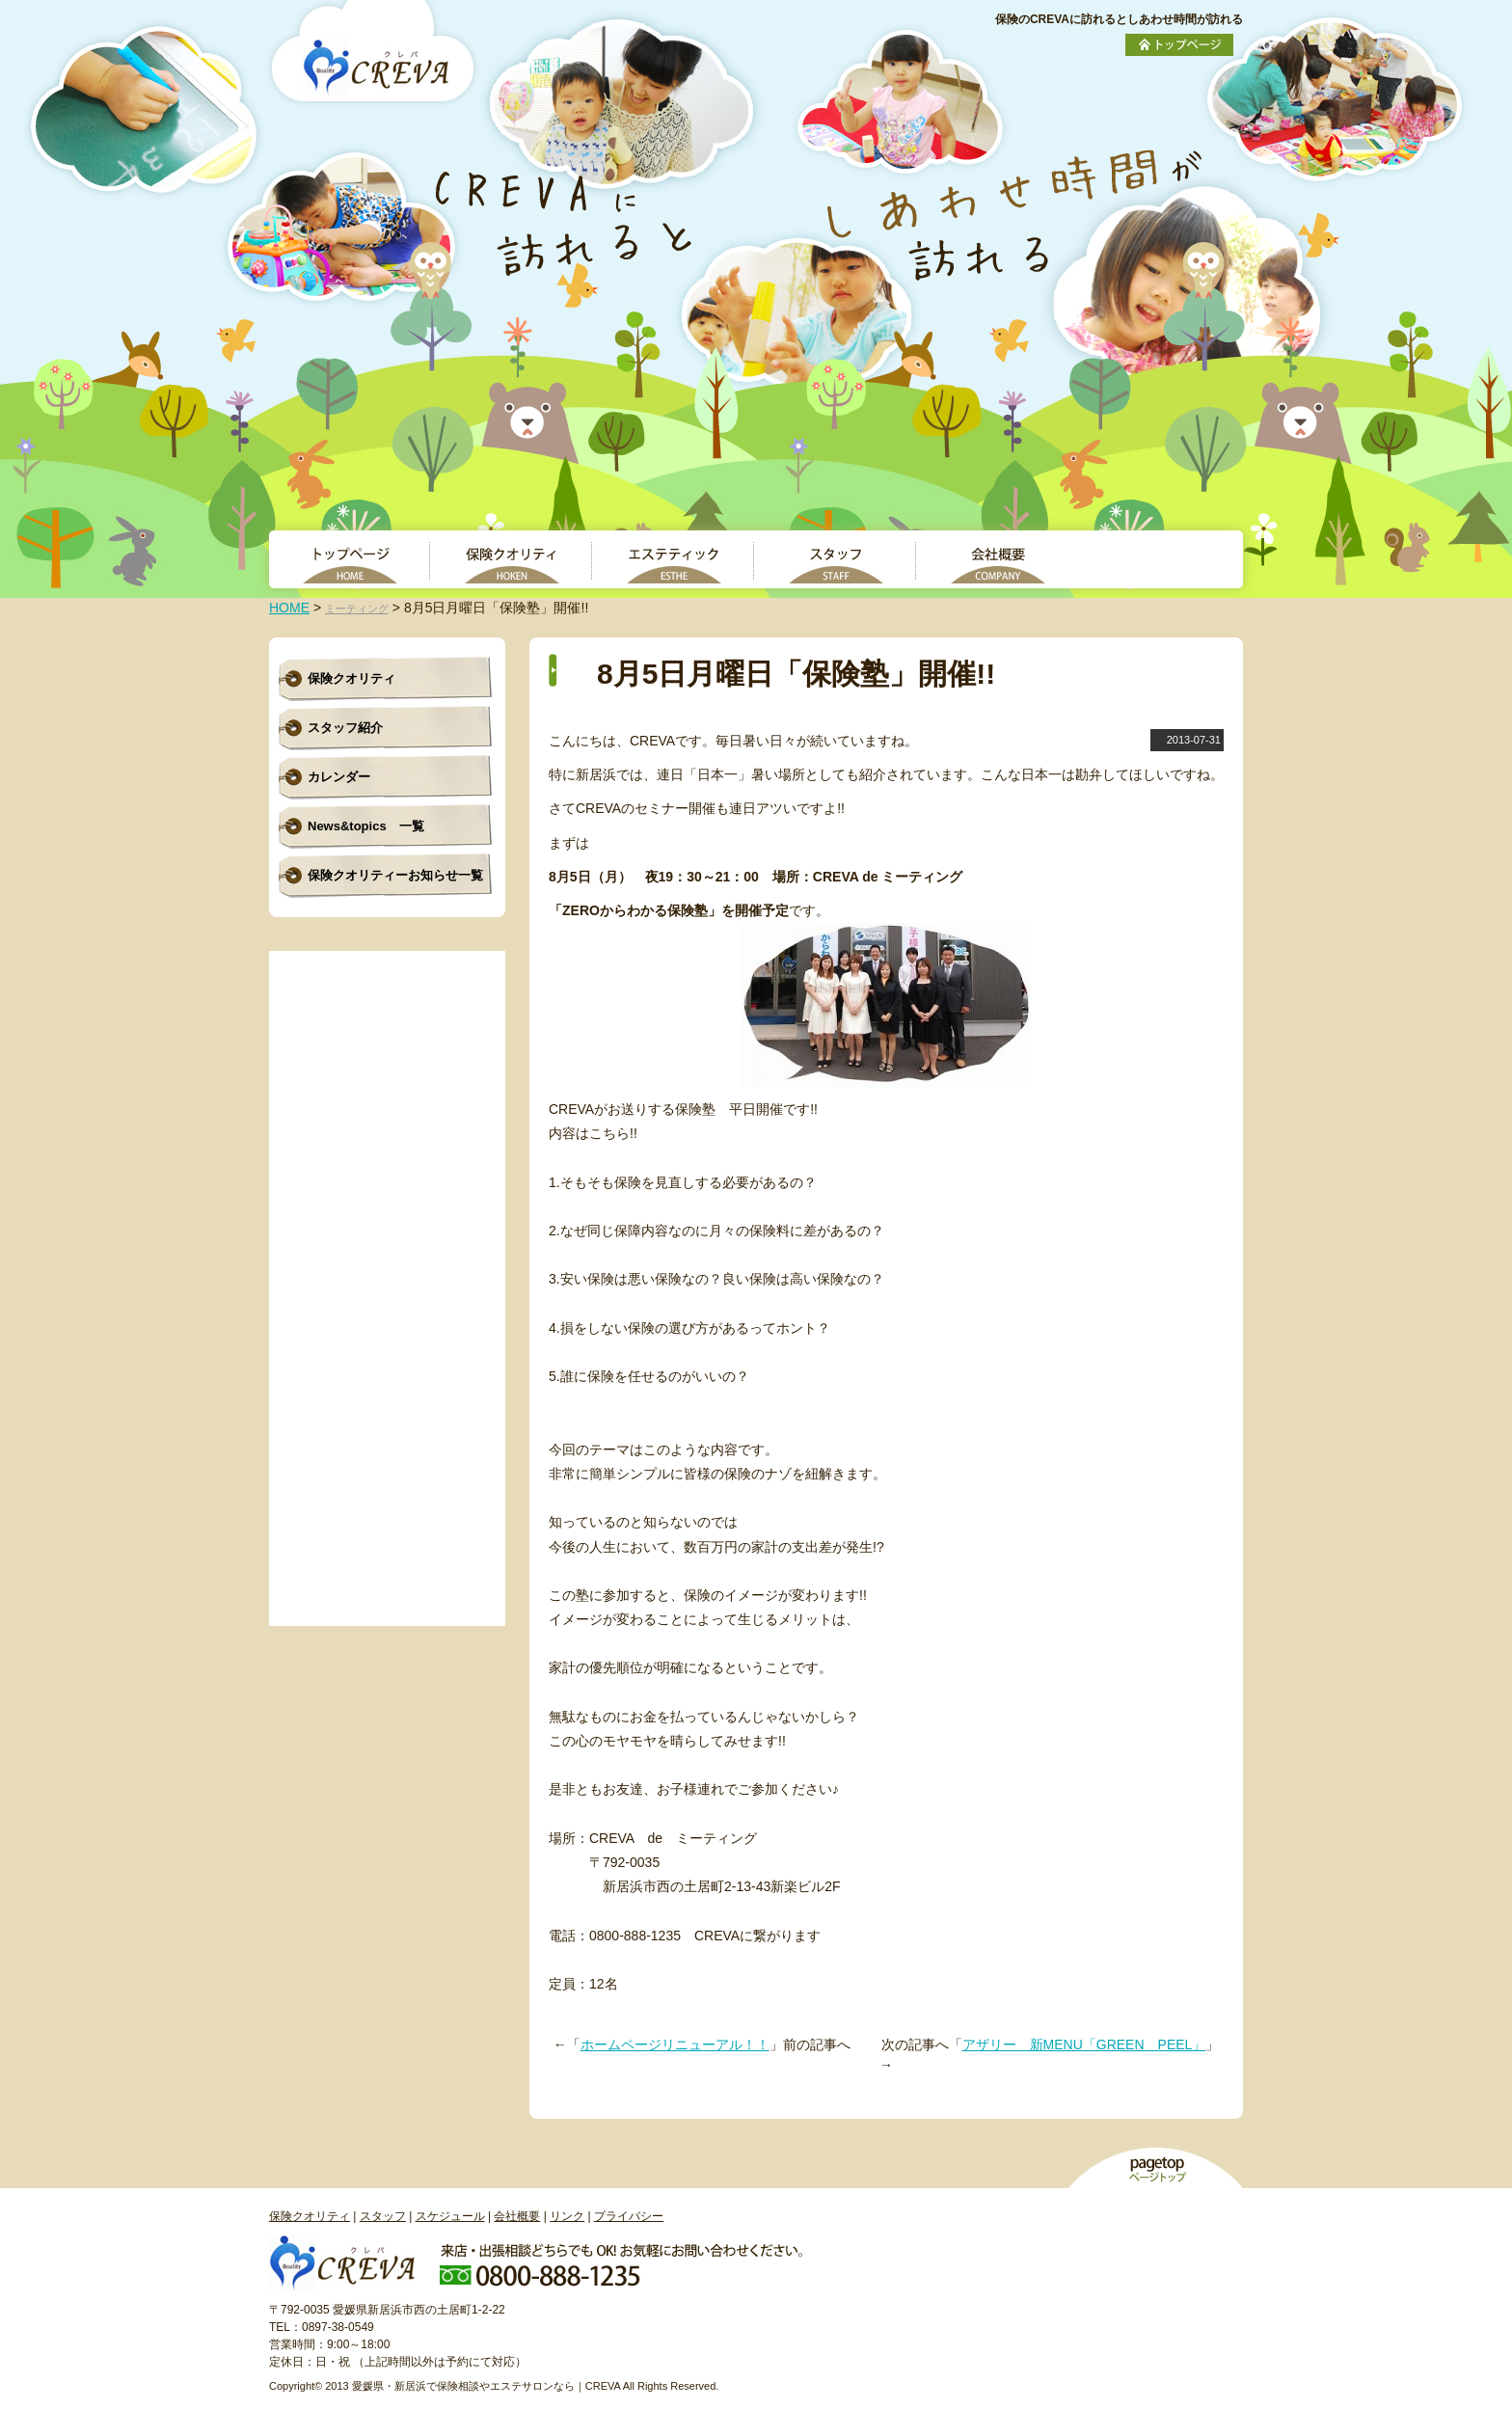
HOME (289, 607)
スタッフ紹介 (345, 727)
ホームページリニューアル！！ (675, 2044)
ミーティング (357, 608)
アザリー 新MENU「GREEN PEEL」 (1084, 2044)
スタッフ (383, 2216)
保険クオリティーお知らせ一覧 (395, 875)
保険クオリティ (351, 678)
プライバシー (628, 2216)
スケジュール (450, 2216)
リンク (567, 2216)
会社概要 (517, 2216)
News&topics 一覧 (366, 826)
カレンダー (339, 777)
